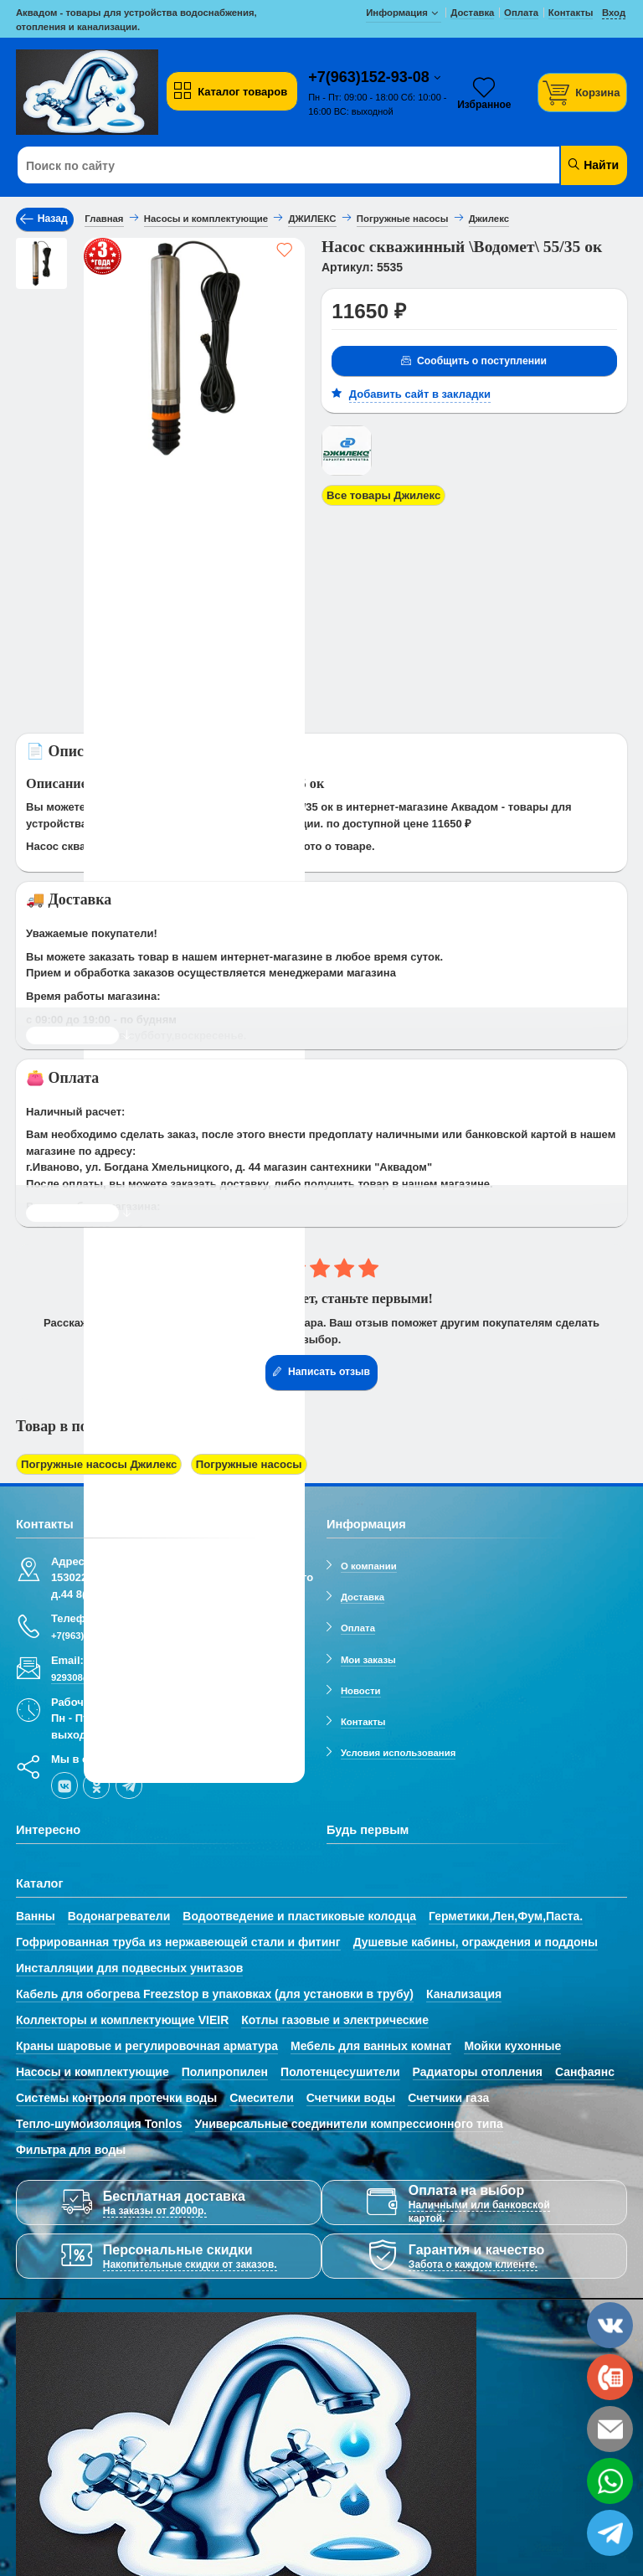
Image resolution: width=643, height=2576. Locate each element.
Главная (104, 219)
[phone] (610, 2377)
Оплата (358, 1627)
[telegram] (129, 1784)
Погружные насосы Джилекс (98, 1464)
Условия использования (398, 1753)
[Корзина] (583, 92)
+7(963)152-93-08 (371, 77)
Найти (592, 165)
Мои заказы (368, 1659)
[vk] (64, 1784)
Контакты (363, 1721)
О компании (369, 1565)
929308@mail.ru (87, 1677)
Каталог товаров (230, 91)
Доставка (362, 1596)
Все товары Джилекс (383, 495)
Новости (361, 1690)
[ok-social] (96, 1784)
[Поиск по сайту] (270, 166)
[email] (610, 2429)
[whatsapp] (610, 2481)
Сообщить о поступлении (473, 361)
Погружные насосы (245, 1464)
